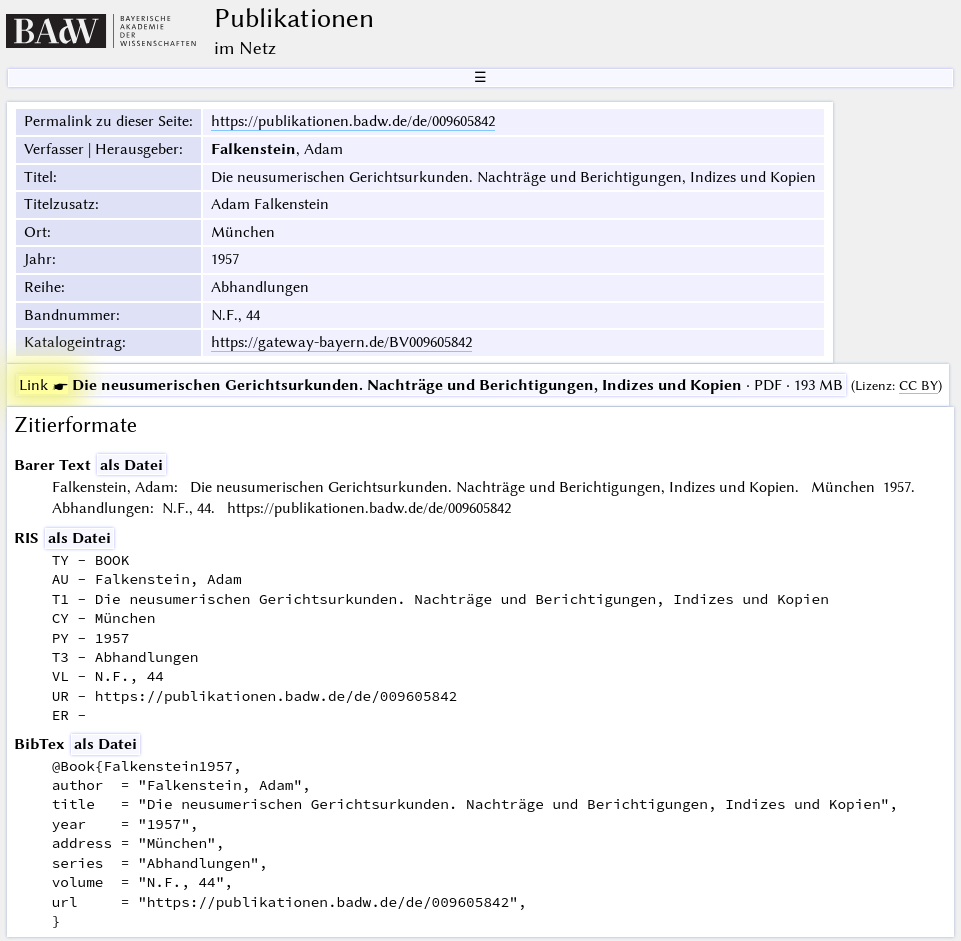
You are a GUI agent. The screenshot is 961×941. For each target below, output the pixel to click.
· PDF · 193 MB (431, 385)
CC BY (918, 385)
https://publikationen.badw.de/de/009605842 (353, 121)
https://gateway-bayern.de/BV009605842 (341, 342)
